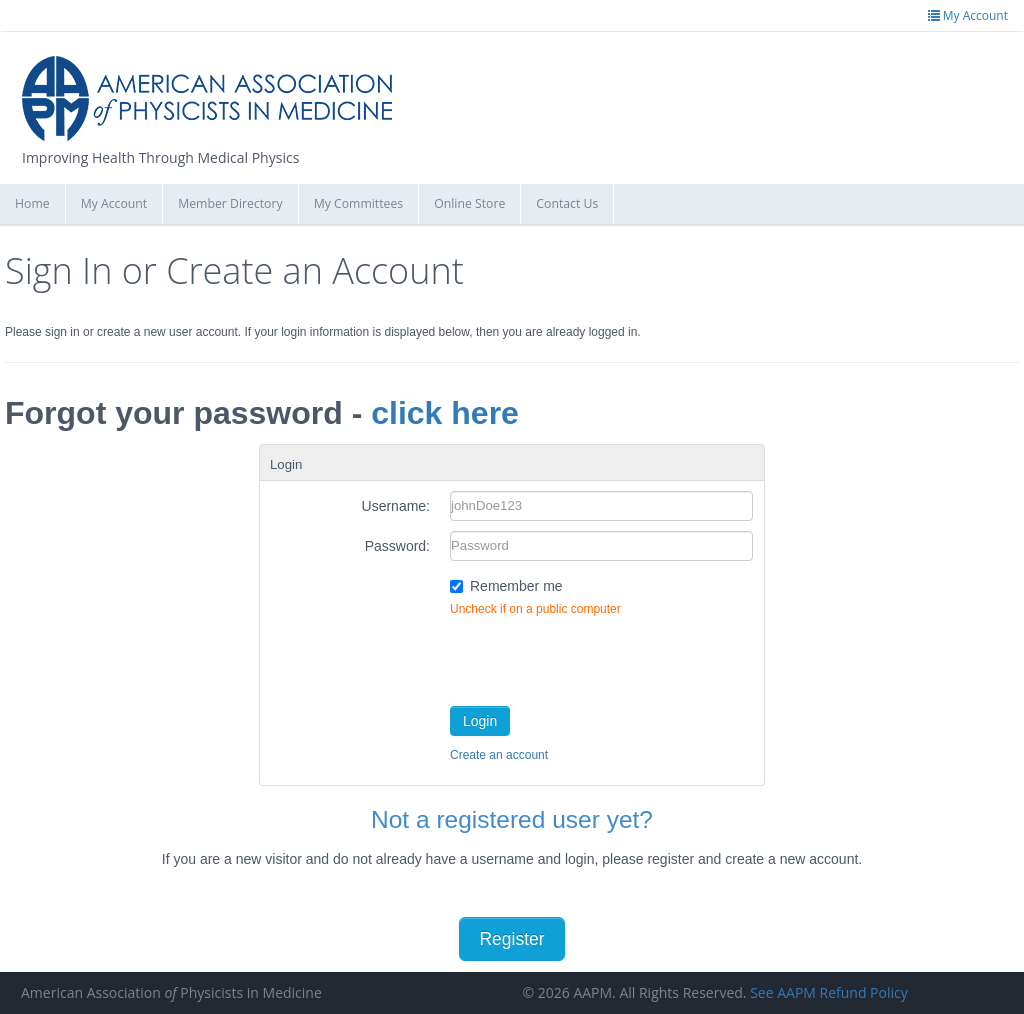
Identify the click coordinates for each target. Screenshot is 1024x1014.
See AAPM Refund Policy (829, 992)
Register (511, 939)
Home (32, 203)
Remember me (516, 586)
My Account (114, 203)
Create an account (499, 755)
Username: (396, 506)
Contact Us (567, 203)
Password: (397, 546)
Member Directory (230, 203)
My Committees (359, 203)
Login (480, 721)
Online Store (469, 203)
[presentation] (602, 657)
